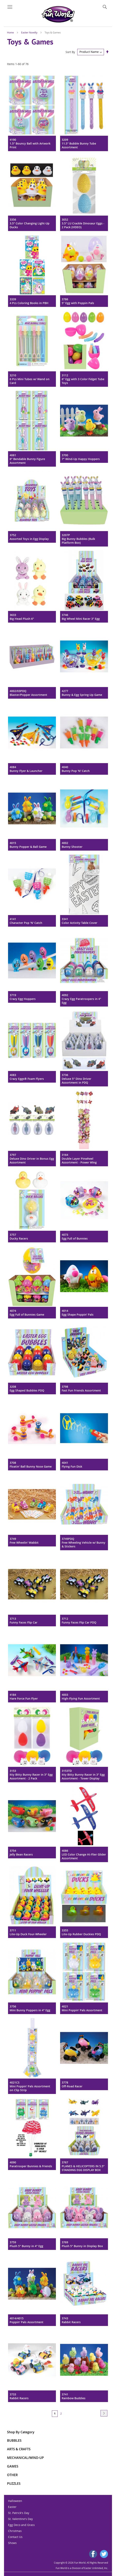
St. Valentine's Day (20, 2519)
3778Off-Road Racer (72, 2084)
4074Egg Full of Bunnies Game (27, 1312)
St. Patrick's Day (18, 2513)
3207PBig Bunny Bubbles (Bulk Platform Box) (78, 539)
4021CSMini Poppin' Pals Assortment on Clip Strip (30, 2086)
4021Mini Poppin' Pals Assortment (82, 2008)
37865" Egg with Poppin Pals (78, 301)
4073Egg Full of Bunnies (75, 1236)
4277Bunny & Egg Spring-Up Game (82, 693)
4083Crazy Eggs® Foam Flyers (27, 1077)
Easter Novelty (29, 32)
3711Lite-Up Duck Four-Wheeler (28, 1932)
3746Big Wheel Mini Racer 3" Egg (81, 617)
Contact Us (15, 2537)
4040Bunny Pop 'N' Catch (76, 769)
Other (12, 2475)
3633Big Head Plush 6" (22, 617)
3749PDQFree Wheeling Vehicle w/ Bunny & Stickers (83, 1542)
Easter (12, 2507)
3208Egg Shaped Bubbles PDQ (27, 1388)
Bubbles (14, 2440)
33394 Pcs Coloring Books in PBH (29, 301)
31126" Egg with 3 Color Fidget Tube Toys (83, 379)
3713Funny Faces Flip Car (23, 1620)
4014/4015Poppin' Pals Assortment (26, 2320)
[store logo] (58, 14)
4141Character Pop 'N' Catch (26, 921)
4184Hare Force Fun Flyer (24, 1696)
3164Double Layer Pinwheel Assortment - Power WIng (79, 1158)
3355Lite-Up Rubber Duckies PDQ (81, 1932)
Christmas (15, 2531)
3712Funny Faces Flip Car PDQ (79, 1620)
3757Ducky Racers (19, 1236)
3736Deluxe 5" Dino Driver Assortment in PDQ (76, 1078)
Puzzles (14, 2483)
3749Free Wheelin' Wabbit (24, 1540)
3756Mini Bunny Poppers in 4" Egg (30, 2008)
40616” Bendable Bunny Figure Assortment (27, 459)
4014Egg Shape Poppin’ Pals (77, 1312)
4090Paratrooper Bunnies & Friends (31, 2164)
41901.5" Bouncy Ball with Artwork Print (30, 143)
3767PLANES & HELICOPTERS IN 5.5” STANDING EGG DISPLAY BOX (83, 2166)
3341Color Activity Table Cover (79, 921)
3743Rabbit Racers (71, 2320)
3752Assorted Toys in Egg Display (29, 537)
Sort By (70, 52)
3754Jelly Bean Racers (21, 1852)
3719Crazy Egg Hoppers (23, 997)
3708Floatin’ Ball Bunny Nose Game (31, 1464)
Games (12, 2466)
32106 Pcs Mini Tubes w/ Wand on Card (29, 379)
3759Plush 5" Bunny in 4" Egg (26, 2244)
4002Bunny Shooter (72, 845)
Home (10, 32)
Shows (12, 2543)
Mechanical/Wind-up (25, 2457)
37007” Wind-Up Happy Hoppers (81, 457)
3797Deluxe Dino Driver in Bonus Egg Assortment (32, 1158)
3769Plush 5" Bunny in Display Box (82, 2244)
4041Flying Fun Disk (72, 1464)
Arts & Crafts (19, 2449)
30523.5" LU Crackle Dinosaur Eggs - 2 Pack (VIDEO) (83, 223)
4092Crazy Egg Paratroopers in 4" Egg (81, 999)
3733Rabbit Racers (19, 2396)
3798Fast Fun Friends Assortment (81, 1388)
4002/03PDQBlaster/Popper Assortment (28, 693)
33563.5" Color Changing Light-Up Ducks (29, 223)
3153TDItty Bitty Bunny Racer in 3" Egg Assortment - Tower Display (83, 1774)
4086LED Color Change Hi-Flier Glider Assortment (84, 1854)
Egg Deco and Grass (21, 2525)
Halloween (15, 2501)
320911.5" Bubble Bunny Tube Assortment (79, 143)
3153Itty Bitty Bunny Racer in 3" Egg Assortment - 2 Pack (31, 1774)
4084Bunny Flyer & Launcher (26, 769)
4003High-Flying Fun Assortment (81, 1696)
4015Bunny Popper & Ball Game (28, 845)
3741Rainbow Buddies (73, 2396)
